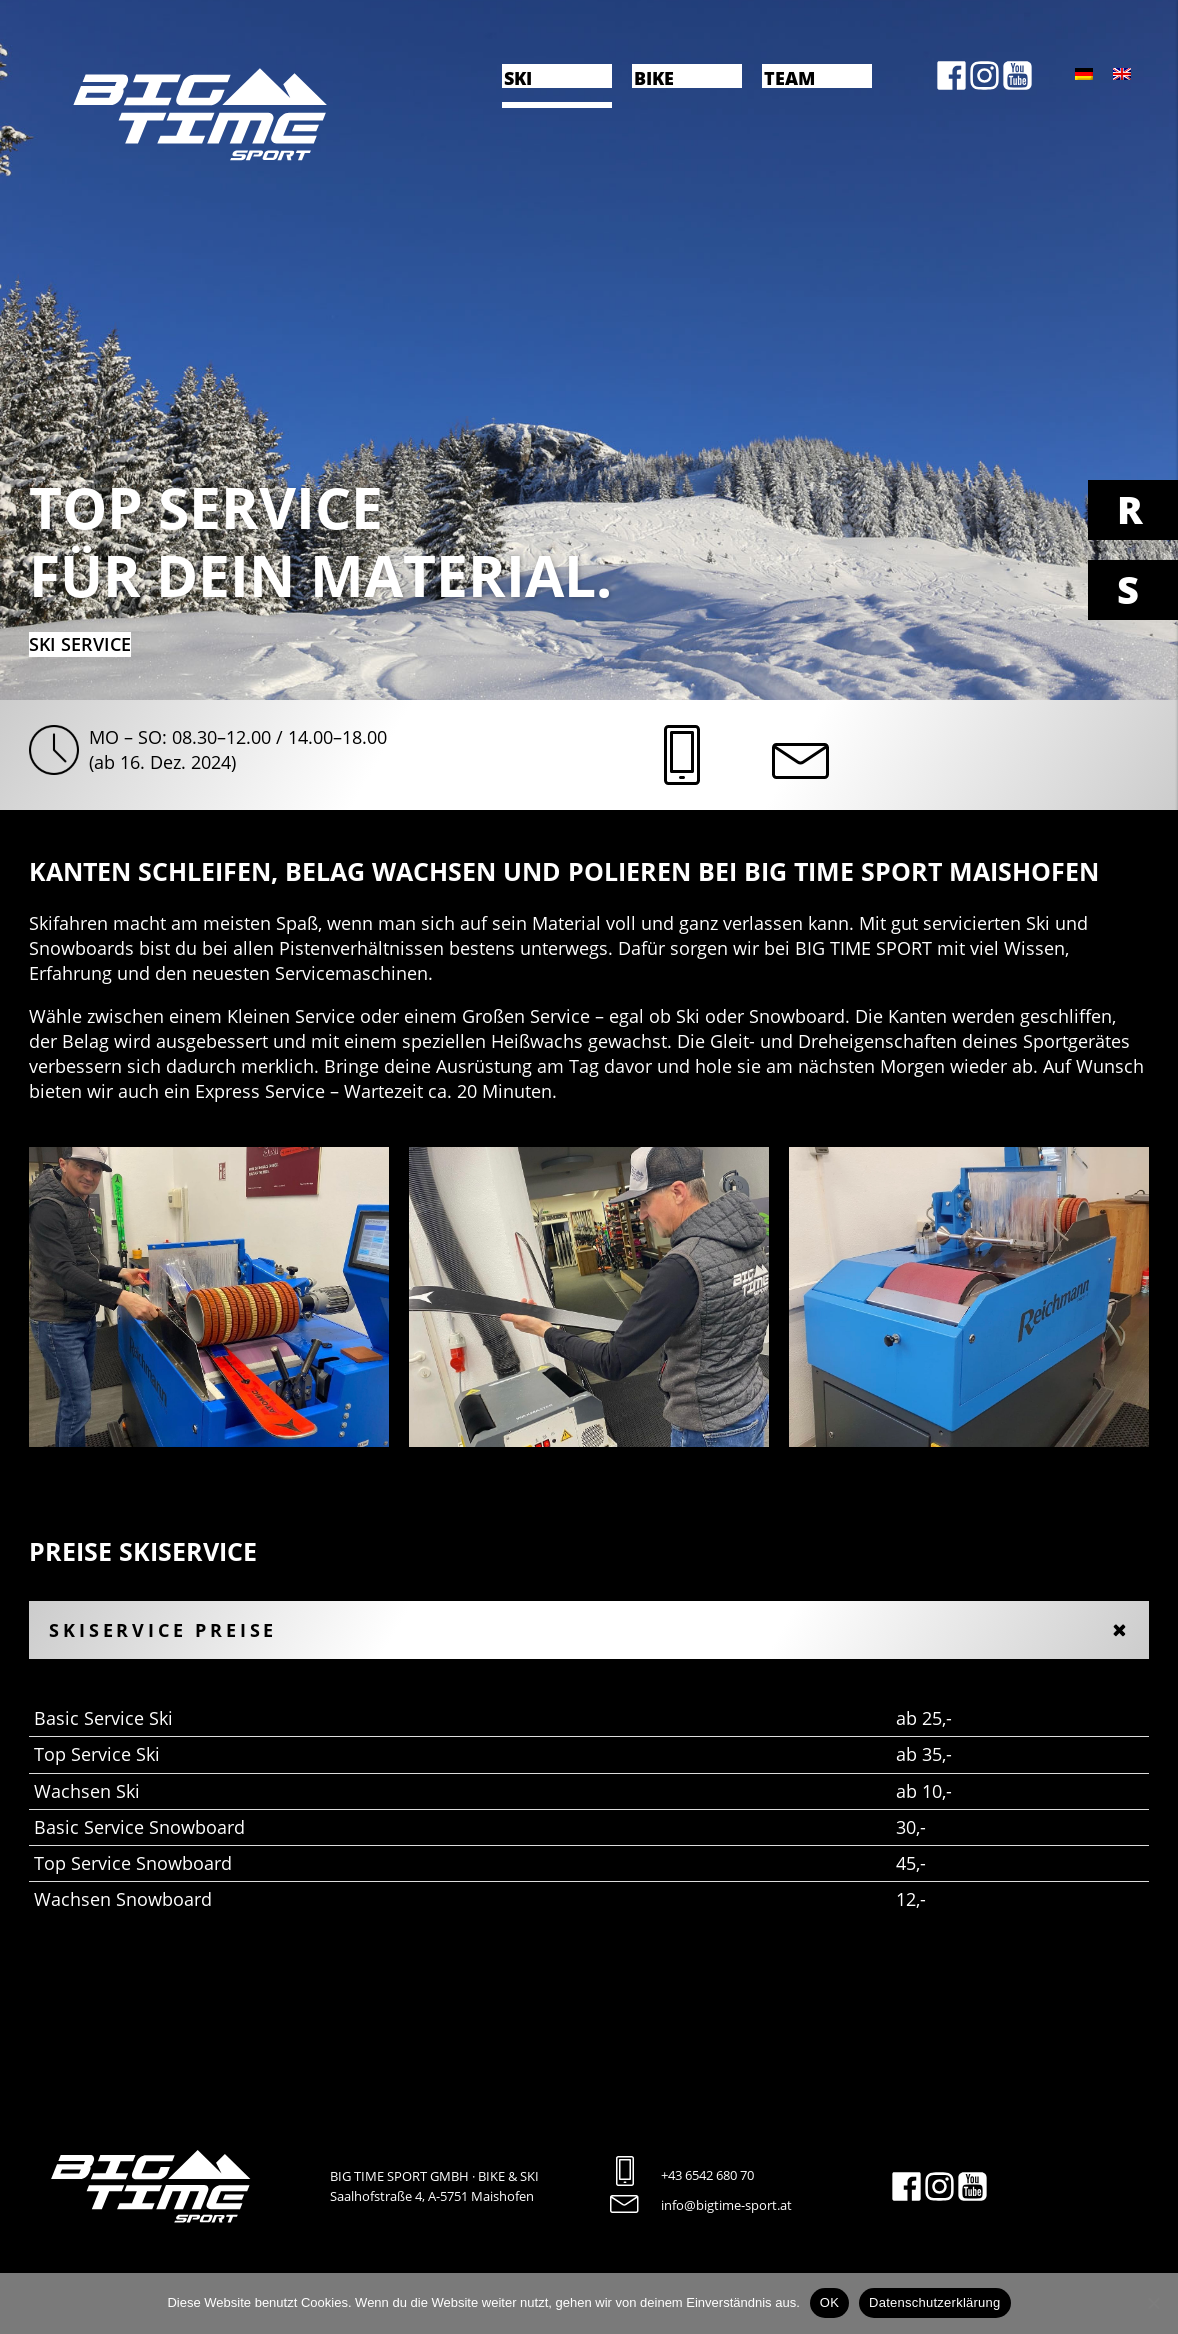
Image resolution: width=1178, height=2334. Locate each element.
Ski (518, 77)
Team (789, 77)
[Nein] (1153, 2303)
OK (829, 2302)
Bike (654, 77)
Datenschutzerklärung (934, 2302)
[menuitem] (1084, 73)
